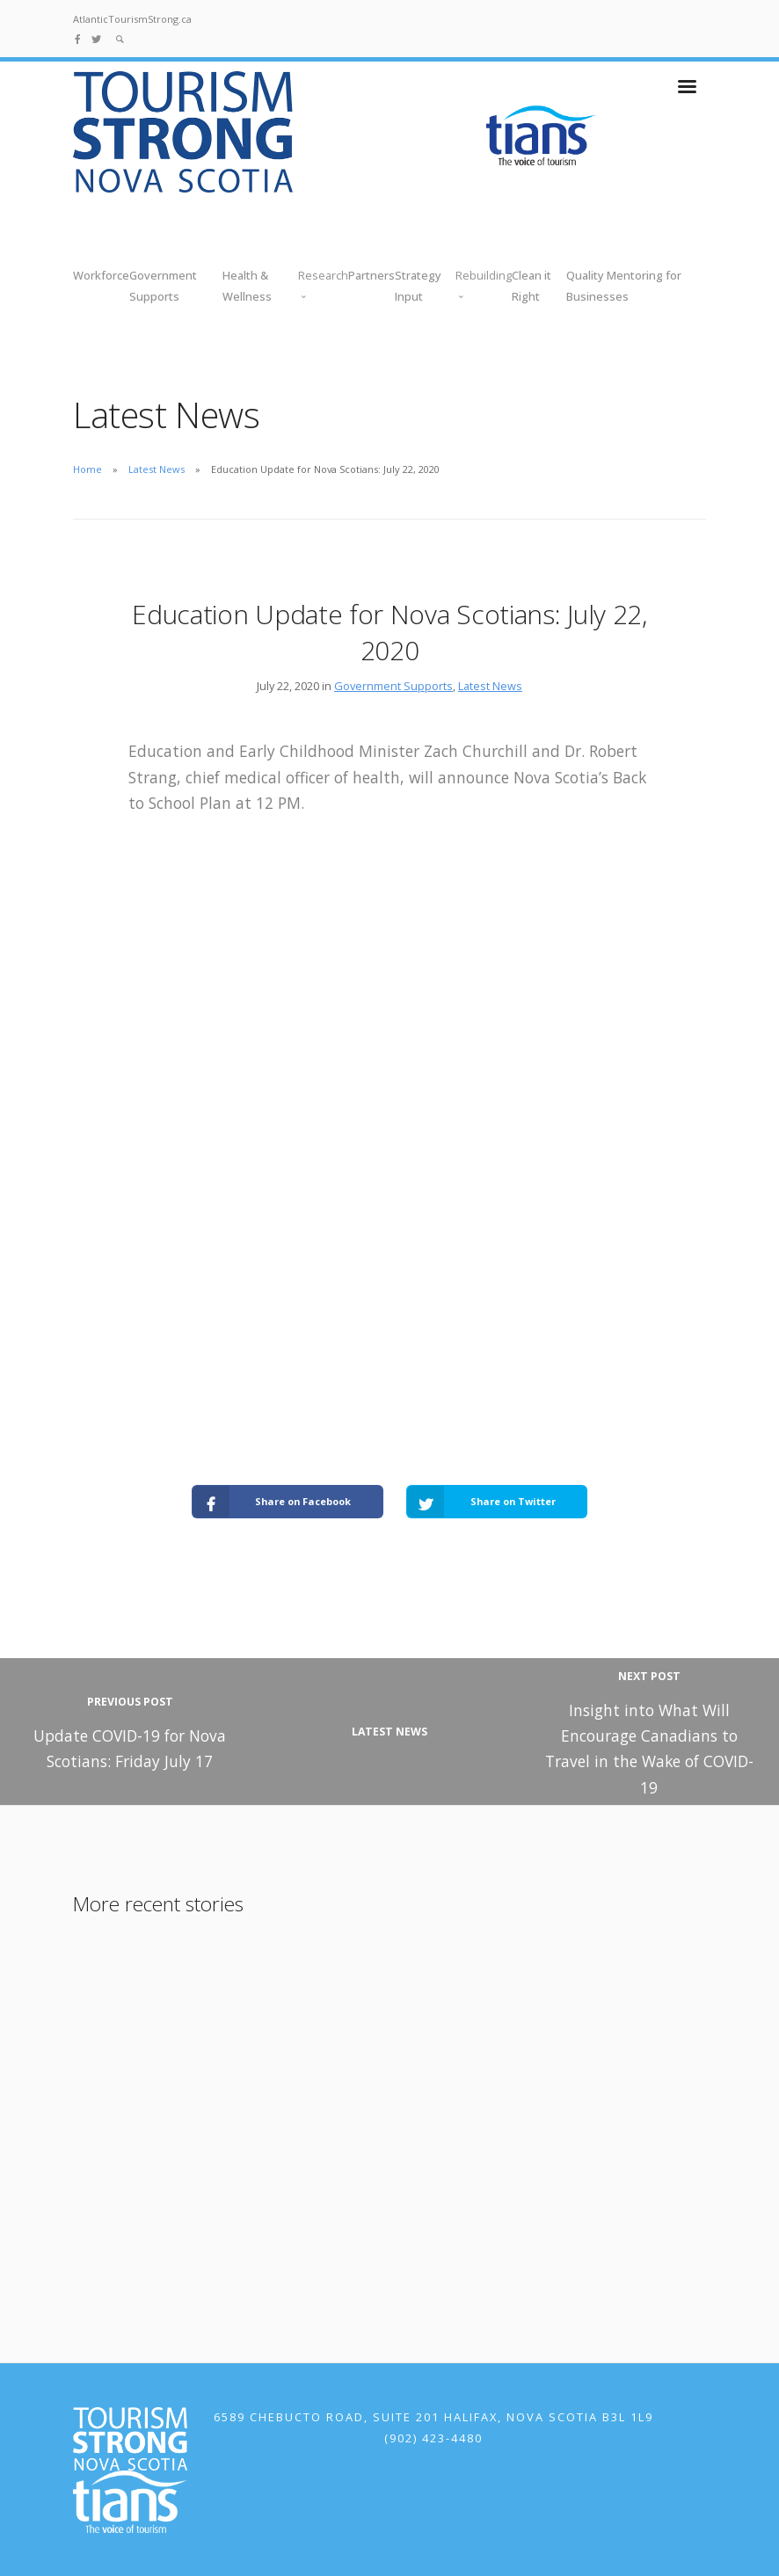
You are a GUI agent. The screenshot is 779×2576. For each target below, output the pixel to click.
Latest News (156, 469)
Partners (371, 275)
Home (87, 469)
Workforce (101, 275)
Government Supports (393, 686)
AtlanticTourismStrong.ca (132, 18)
